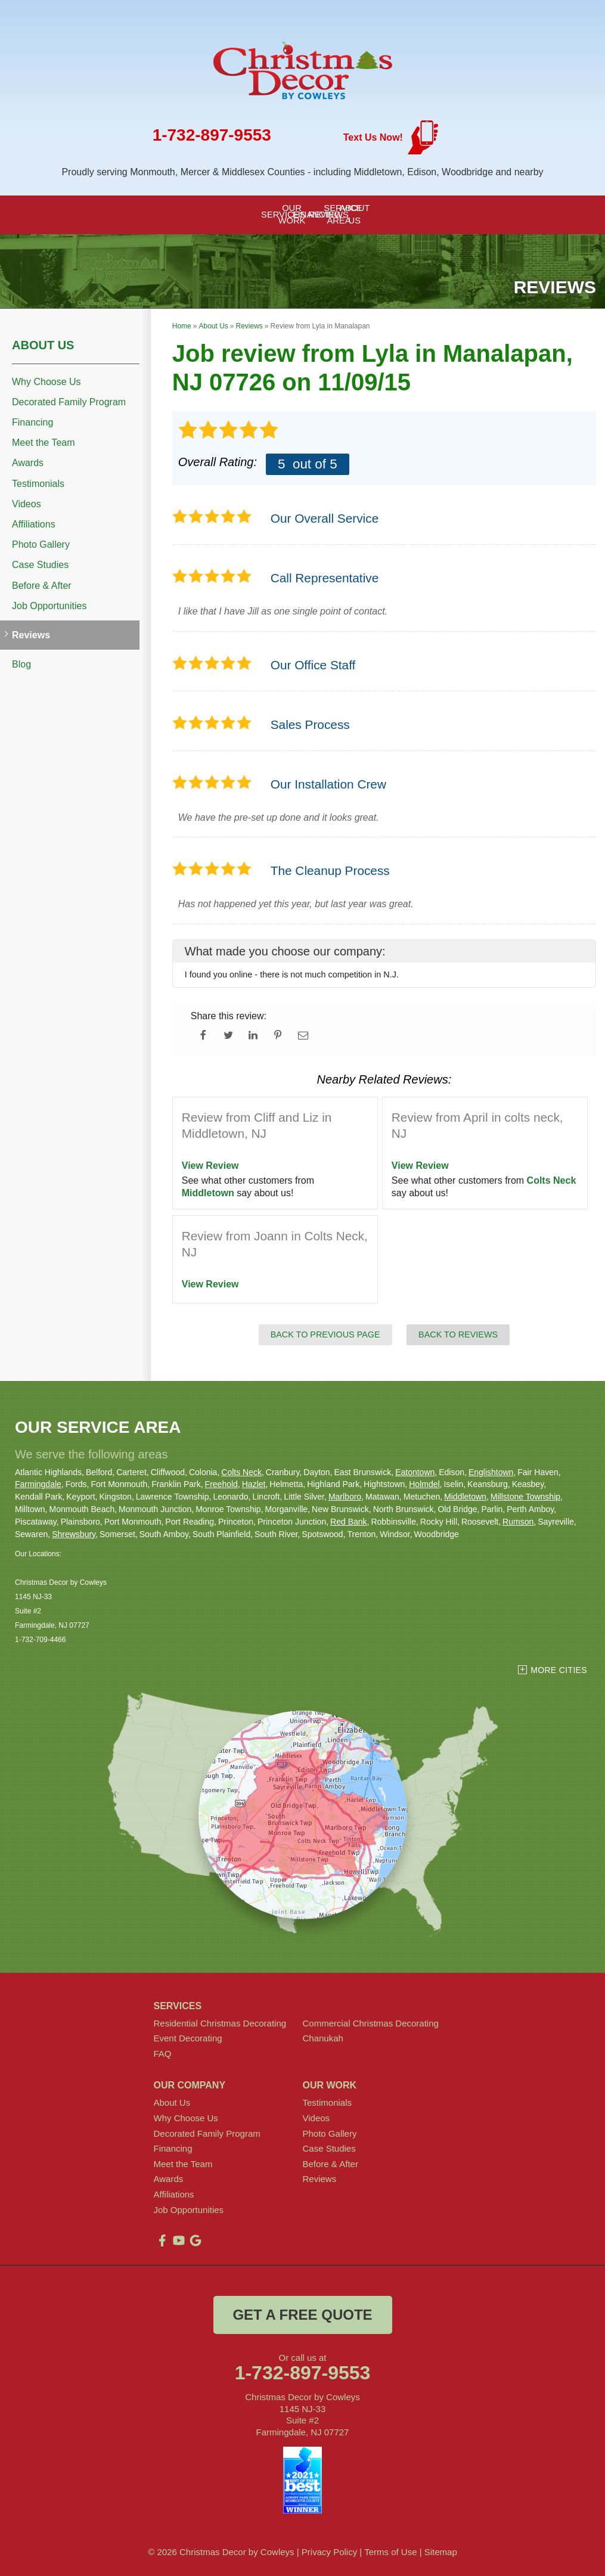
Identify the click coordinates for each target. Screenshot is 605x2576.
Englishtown (491, 1472)
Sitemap (440, 2552)
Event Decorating (188, 2038)
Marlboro (344, 1496)
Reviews (31, 635)
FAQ (163, 2054)
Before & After (42, 586)
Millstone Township (525, 1496)
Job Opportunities (49, 606)
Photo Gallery (41, 544)
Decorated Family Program (69, 402)
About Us (43, 345)
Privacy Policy (329, 2552)
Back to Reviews (458, 1334)
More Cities (558, 1670)
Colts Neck (551, 1180)
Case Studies (40, 565)
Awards (28, 463)
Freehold (221, 1484)
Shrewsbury (73, 1534)
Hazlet (254, 1484)
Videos (26, 504)
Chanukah (323, 2038)
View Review (210, 1165)
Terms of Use (390, 2552)
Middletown (208, 1193)
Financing (32, 422)
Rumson (517, 1521)
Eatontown (415, 1472)
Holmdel (424, 1484)
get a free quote (302, 2315)
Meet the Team (43, 442)
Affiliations (33, 524)
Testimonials (38, 484)
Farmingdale (38, 1484)
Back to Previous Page (325, 1334)
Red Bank (348, 1521)
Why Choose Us (46, 382)
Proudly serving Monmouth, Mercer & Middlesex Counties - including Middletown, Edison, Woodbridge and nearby (302, 172)
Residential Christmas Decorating (220, 2023)
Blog (21, 664)
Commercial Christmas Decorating (371, 2023)
